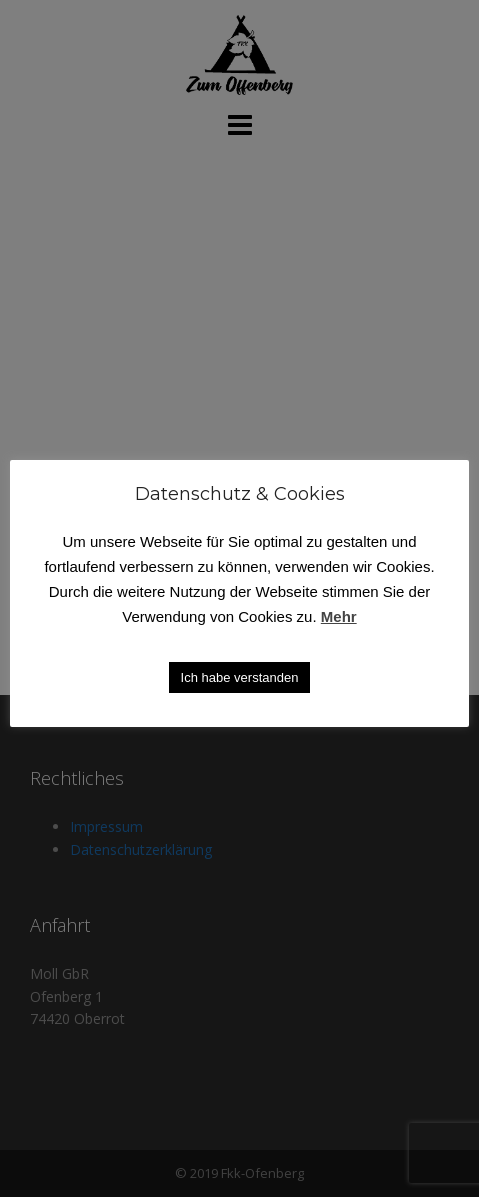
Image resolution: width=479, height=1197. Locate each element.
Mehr (339, 616)
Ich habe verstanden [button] (240, 677)
